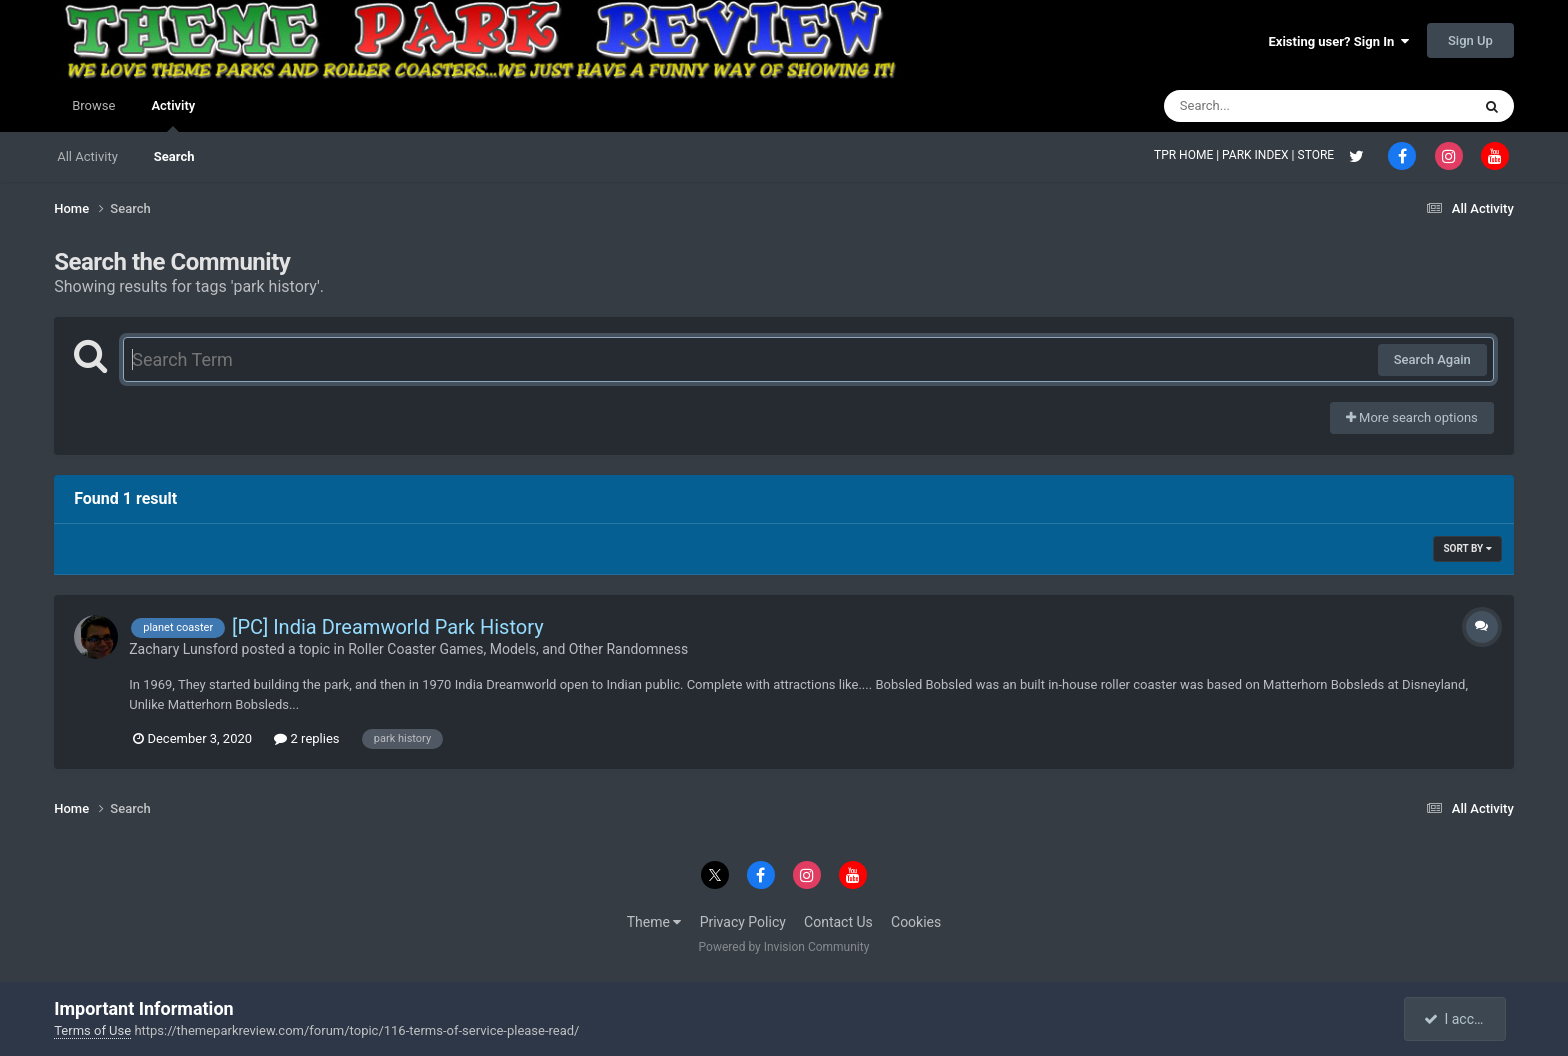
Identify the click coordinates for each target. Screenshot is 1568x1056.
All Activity (87, 156)
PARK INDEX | (1259, 155)
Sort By (1467, 548)
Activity (173, 115)
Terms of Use (92, 1030)
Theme (654, 922)
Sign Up (1470, 40)
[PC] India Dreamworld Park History (388, 627)
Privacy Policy (743, 922)
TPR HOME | (1188, 155)
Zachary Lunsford (183, 649)
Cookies (916, 922)
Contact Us (838, 922)
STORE (1318, 155)
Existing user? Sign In (1339, 41)
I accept (1457, 1019)
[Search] (1267, 106)
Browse (93, 105)
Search (174, 156)
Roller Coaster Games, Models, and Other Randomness (518, 649)
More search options (1412, 417)
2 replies (306, 738)
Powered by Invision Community (784, 947)
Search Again (1432, 359)
